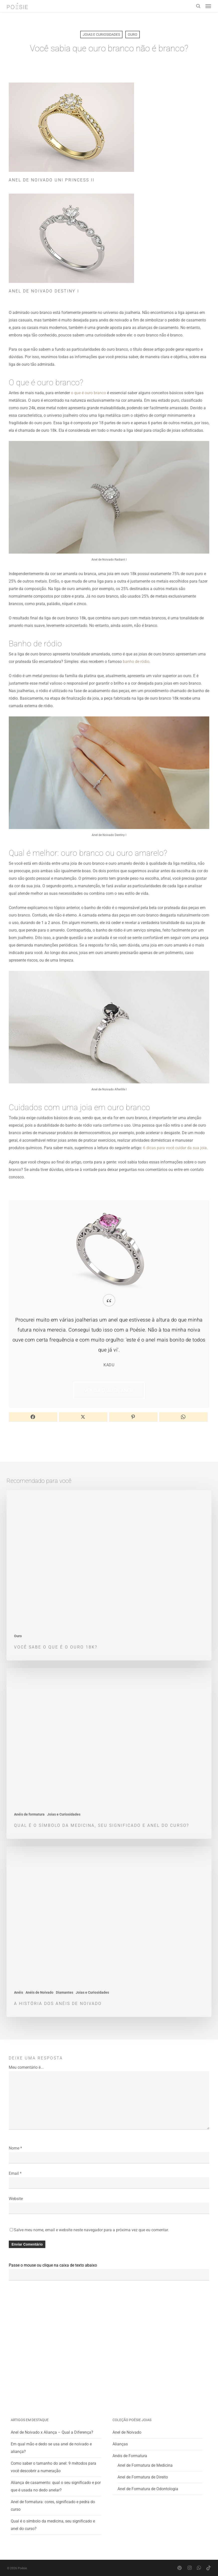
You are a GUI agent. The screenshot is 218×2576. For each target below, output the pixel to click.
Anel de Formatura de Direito (143, 2477)
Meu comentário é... (26, 2067)
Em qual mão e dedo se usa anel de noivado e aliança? (51, 2448)
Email (15, 2173)
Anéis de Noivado (39, 1992)
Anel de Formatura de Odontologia (148, 2488)
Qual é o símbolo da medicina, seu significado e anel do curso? (53, 2525)
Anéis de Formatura (130, 2455)
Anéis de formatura (29, 1814)
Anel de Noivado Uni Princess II (51, 180)
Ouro (132, 35)
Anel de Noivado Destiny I (44, 291)
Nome (15, 2148)
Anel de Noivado (127, 2432)
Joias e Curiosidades (101, 35)
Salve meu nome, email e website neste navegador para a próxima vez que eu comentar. (91, 2230)
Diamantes (64, 1992)
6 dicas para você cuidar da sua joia (175, 1147)
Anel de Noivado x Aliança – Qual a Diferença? (52, 2432)
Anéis (18, 1992)
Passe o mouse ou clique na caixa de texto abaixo (53, 2265)
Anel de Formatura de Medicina (145, 2465)
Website (16, 2198)
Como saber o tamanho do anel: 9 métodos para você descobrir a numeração (53, 2467)
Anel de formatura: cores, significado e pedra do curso (53, 2505)
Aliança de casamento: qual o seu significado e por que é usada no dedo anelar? (56, 2486)
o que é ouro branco (88, 392)
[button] (208, 6)
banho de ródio (136, 661)
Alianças (120, 2444)
